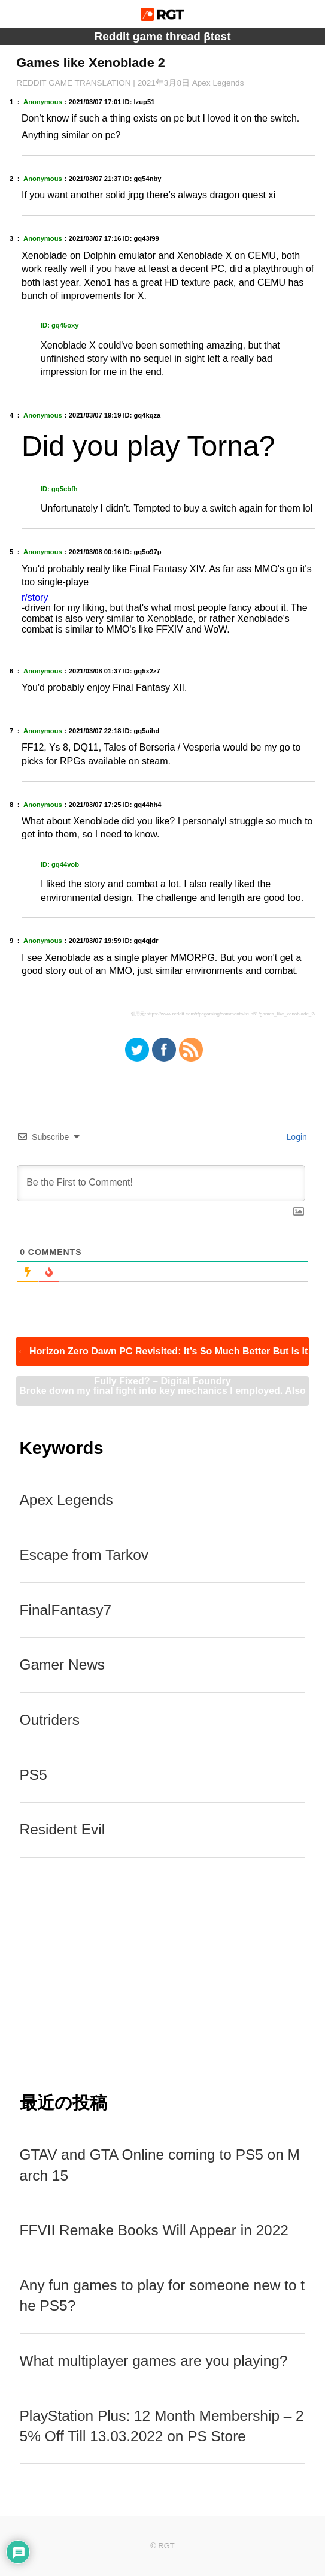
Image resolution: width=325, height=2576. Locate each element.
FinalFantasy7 (65, 1610)
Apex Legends (66, 1500)
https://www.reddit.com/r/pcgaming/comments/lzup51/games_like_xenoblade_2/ (231, 1014)
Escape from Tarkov (84, 1555)
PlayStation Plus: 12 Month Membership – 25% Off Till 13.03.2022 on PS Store (162, 2426)
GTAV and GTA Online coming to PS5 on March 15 (160, 2164)
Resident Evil (62, 1829)
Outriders (50, 1720)
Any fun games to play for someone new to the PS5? (162, 2295)
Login (295, 1137)
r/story (35, 597)
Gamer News (62, 1664)
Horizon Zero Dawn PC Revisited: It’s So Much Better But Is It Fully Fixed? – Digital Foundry (162, 1356)
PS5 (33, 1775)
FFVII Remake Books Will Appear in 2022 (154, 2230)
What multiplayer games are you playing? (154, 2361)
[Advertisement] (163, 1974)
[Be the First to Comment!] (161, 1183)
